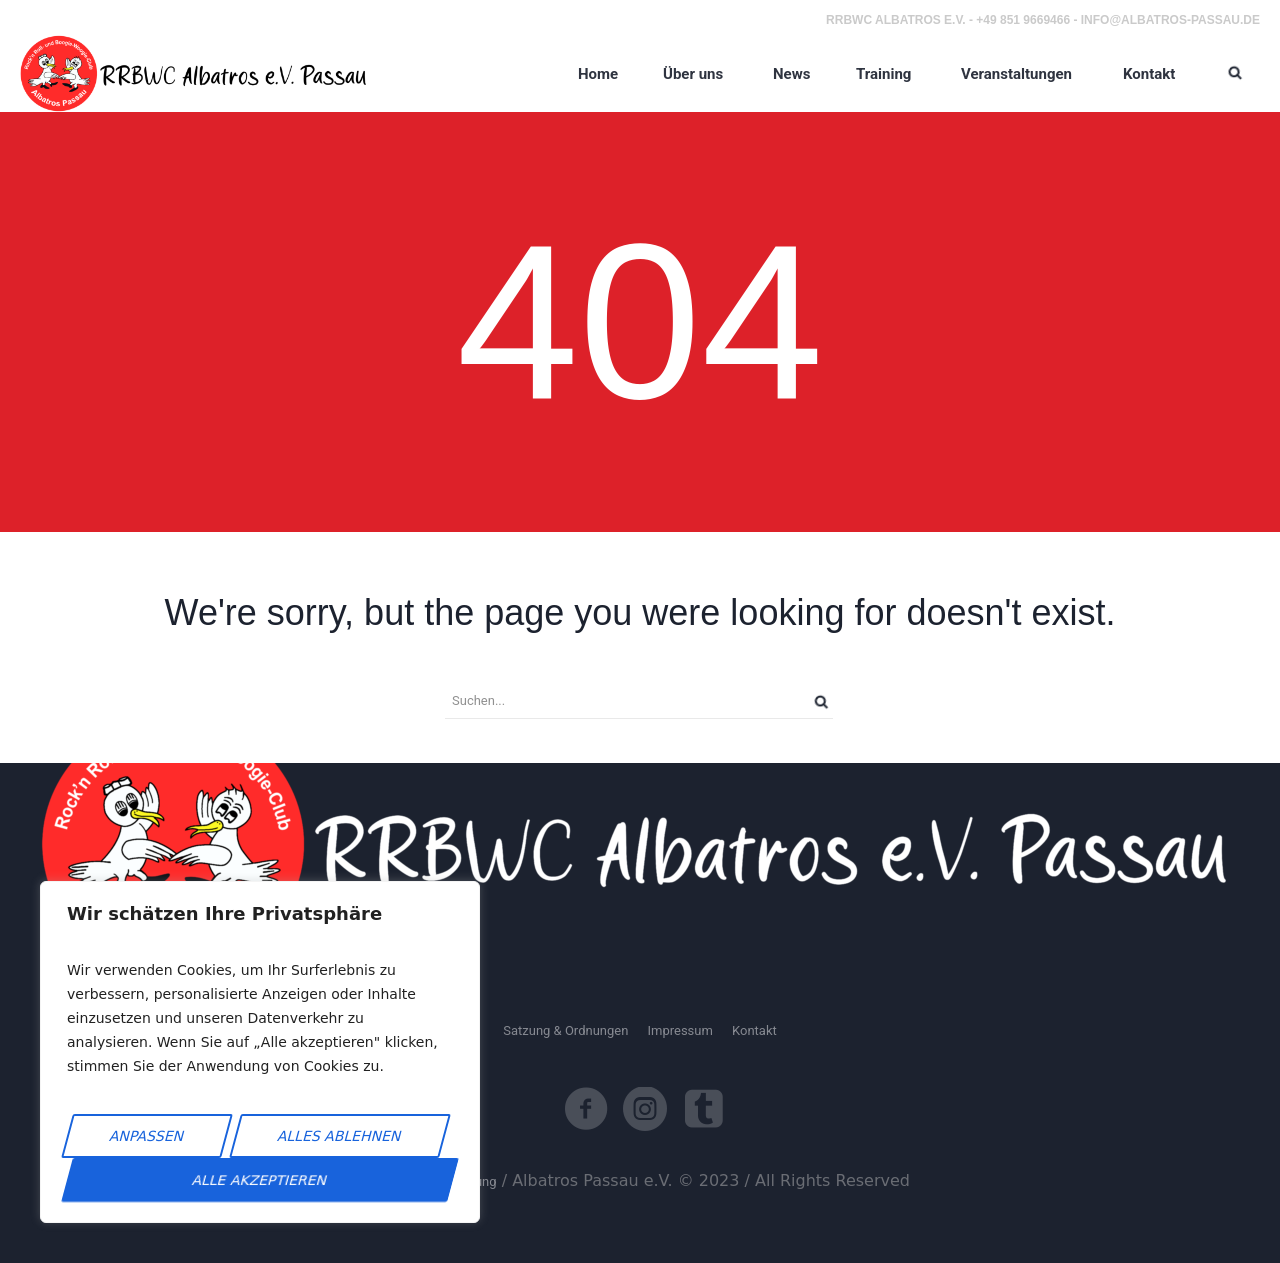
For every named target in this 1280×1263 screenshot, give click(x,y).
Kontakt (754, 1030)
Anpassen (147, 1136)
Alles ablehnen (340, 1136)
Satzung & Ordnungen (565, 1030)
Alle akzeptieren (260, 1180)
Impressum (679, 1030)
